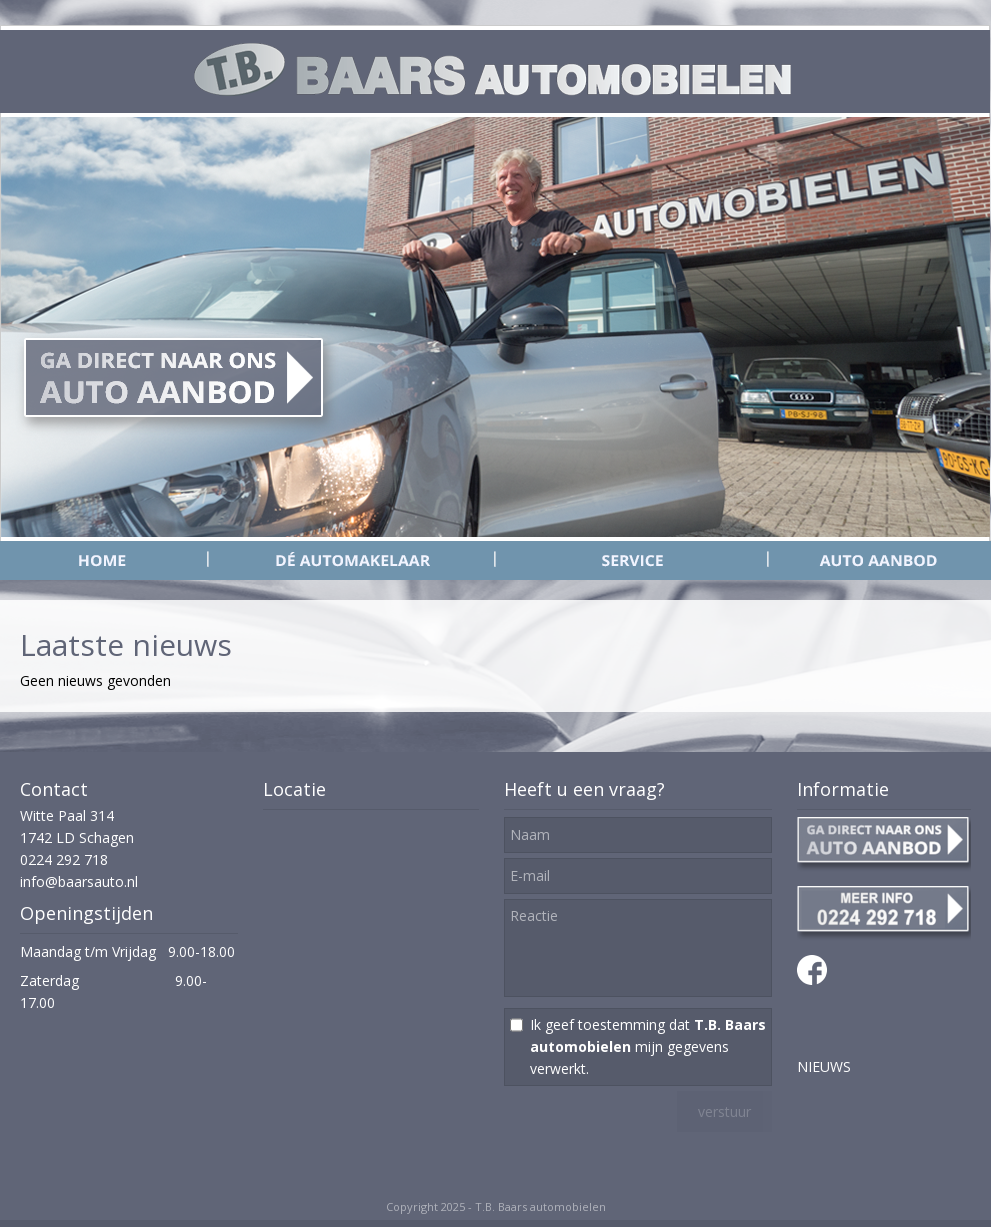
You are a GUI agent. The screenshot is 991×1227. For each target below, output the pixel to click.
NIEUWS (824, 1066)
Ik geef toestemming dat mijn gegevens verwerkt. (648, 1046)
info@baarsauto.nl (79, 881)
